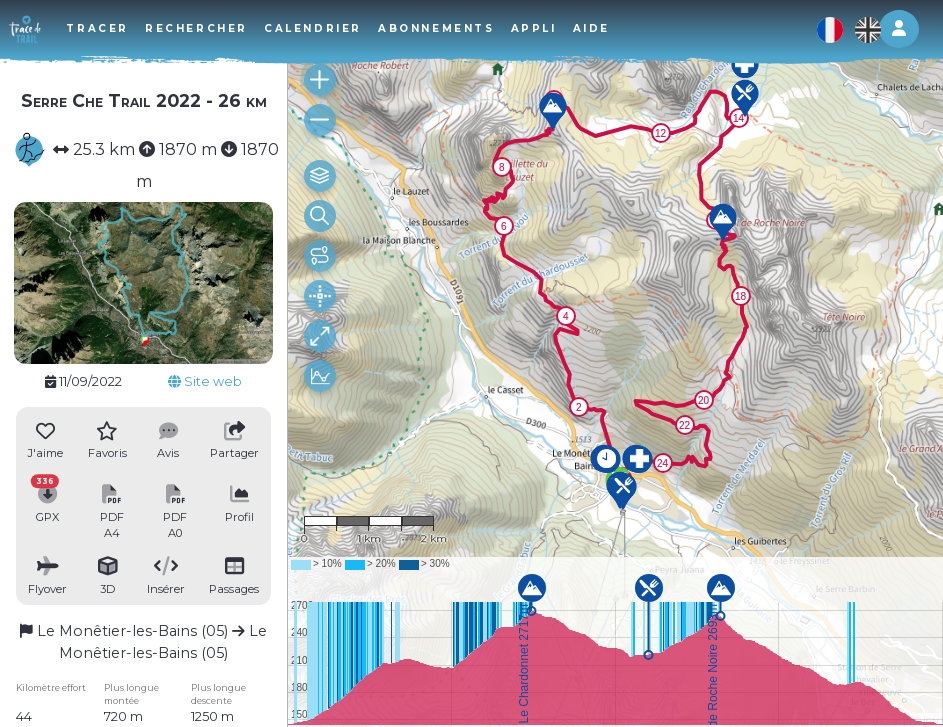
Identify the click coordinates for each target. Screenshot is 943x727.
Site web (205, 381)
